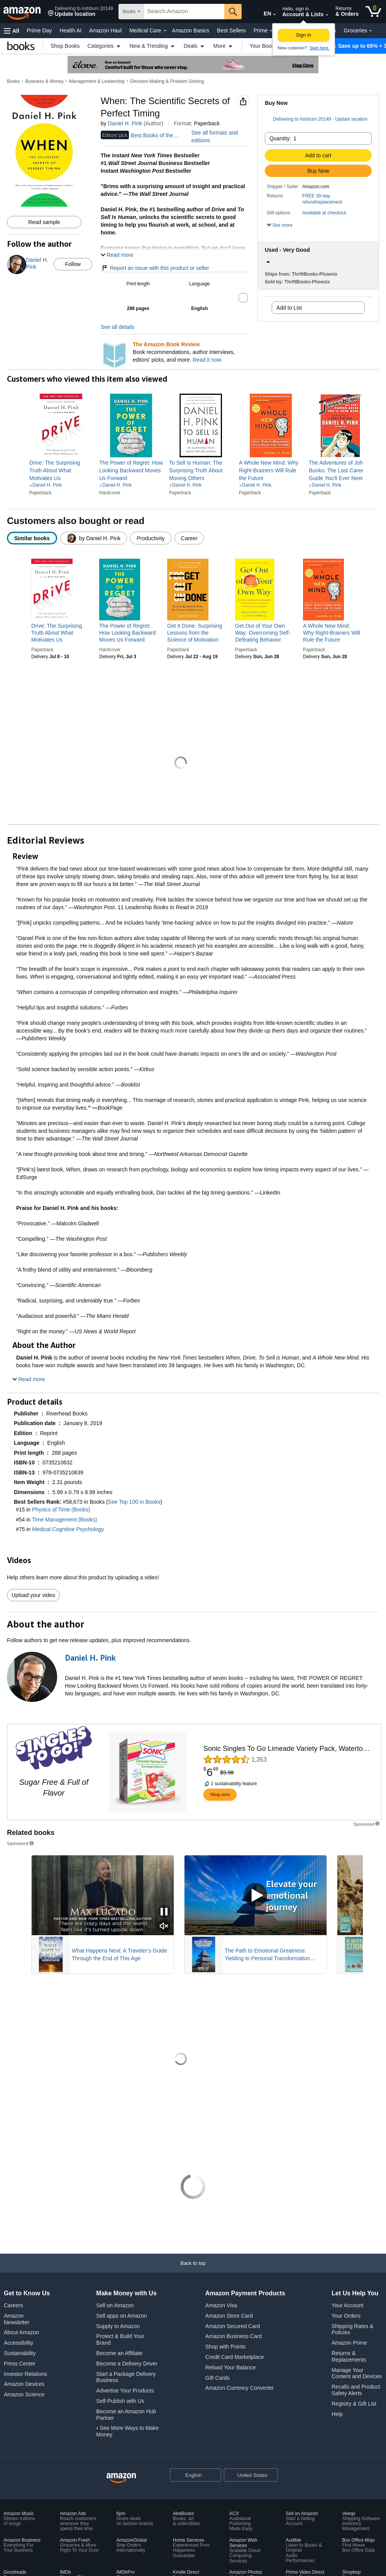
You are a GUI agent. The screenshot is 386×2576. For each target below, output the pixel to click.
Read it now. (207, 360)
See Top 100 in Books (134, 1502)
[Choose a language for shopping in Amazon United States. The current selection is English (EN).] (261, 12)
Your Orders (346, 2316)
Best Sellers (231, 30)
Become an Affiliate (119, 2353)
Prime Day (39, 30)
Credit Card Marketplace (234, 2357)
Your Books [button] (267, 45)
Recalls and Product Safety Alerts (356, 2390)
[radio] (32, 538)
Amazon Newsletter (16, 2319)
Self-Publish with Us (120, 2401)
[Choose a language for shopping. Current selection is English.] (190, 2475)
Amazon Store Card (229, 2316)
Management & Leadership (97, 81)
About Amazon (21, 2332)
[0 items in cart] (373, 11)
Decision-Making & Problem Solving (167, 81)
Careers (13, 2305)
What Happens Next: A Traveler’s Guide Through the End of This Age (119, 1954)
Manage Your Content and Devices (357, 2373)
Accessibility (18, 2343)
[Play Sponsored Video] (255, 1895)
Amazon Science (24, 2394)
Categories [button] (105, 45)
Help (337, 2414)
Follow (73, 264)
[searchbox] (184, 11)
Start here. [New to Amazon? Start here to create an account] (319, 47)
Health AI (70, 30)
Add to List (289, 308)
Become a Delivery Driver (126, 2363)
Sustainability (20, 2353)
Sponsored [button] (21, 1843)
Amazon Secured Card (232, 2326)
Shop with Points (225, 2347)
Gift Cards (217, 2378)
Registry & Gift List (354, 2404)
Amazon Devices (24, 2384)
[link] (61, 470)
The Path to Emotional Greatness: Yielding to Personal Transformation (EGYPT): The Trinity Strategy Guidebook (274, 1955)
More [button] (223, 45)
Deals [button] (195, 45)
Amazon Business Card (233, 2336)
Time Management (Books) (64, 1519)
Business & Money (44, 81)
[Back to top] (193, 2271)
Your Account (347, 2305)
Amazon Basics (190, 30)
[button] (80, 11)
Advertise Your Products (125, 2390)
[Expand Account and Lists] (326, 15)
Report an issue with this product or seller (155, 268)
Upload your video (33, 1595)
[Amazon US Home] (121, 2478)
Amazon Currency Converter (239, 2388)
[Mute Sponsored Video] (164, 1926)
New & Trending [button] (152, 45)
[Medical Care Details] (164, 31)
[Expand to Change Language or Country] (274, 14)
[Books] (21, 46)
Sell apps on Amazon (121, 2316)
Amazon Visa (221, 2305)
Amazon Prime (349, 2343)
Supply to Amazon (118, 2326)
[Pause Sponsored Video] (164, 1912)
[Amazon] (23, 11)
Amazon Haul (105, 30)
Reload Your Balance (230, 2367)
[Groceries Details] (370, 31)
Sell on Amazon (115, 2305)
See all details (117, 327)
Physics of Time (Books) (61, 1509)
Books (13, 81)
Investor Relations (25, 2374)
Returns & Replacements (349, 2356)
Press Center (20, 2363)
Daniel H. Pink (125, 123)
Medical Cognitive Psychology (68, 1529)
